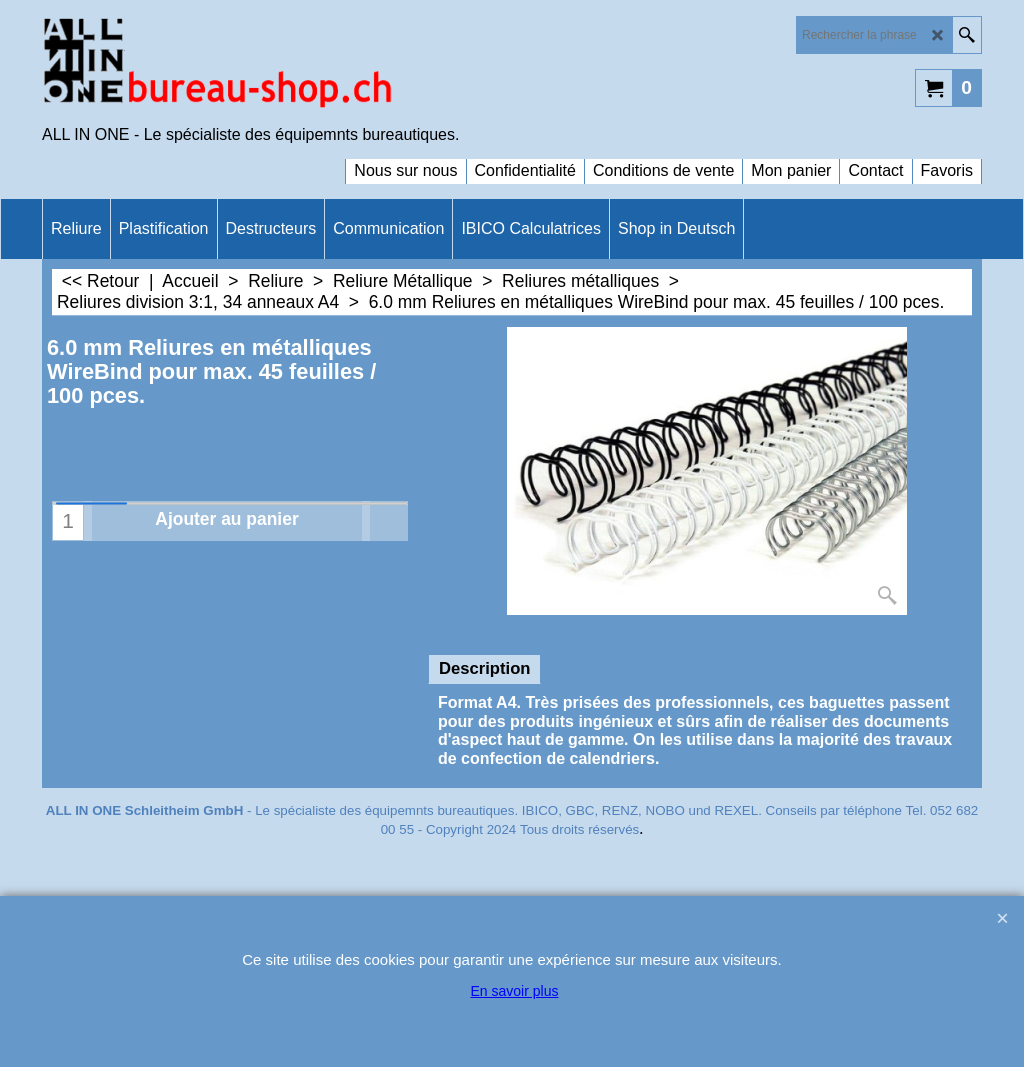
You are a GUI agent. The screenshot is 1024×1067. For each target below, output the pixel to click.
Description (484, 668)
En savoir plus (515, 991)
